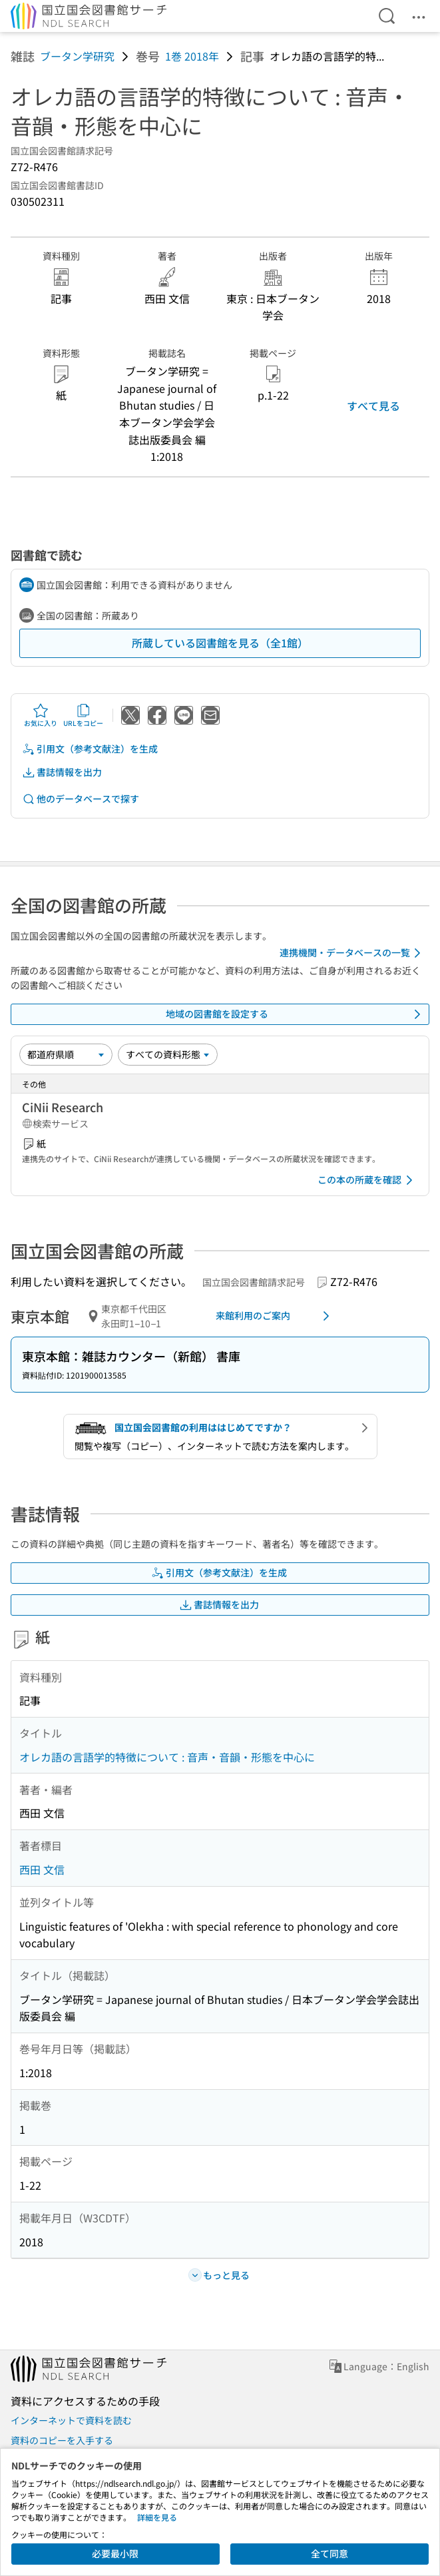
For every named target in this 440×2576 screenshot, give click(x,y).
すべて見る (373, 406)
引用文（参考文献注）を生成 (90, 749)
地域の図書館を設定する (296, 1014)
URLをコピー (83, 715)
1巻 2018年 (192, 56)
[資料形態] (168, 1054)
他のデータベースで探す (80, 799)
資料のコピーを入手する (62, 2440)
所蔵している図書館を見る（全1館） (220, 643)
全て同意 (329, 2553)
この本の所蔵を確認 (367, 1180)
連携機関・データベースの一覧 (352, 953)
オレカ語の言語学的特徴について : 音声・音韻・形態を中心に (167, 1757)
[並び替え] (65, 1054)
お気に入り (40, 715)
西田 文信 (42, 1869)
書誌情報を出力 (62, 772)
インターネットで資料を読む (71, 2420)
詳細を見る (157, 2517)
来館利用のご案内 (275, 1316)
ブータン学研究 (77, 56)
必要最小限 (115, 2553)
